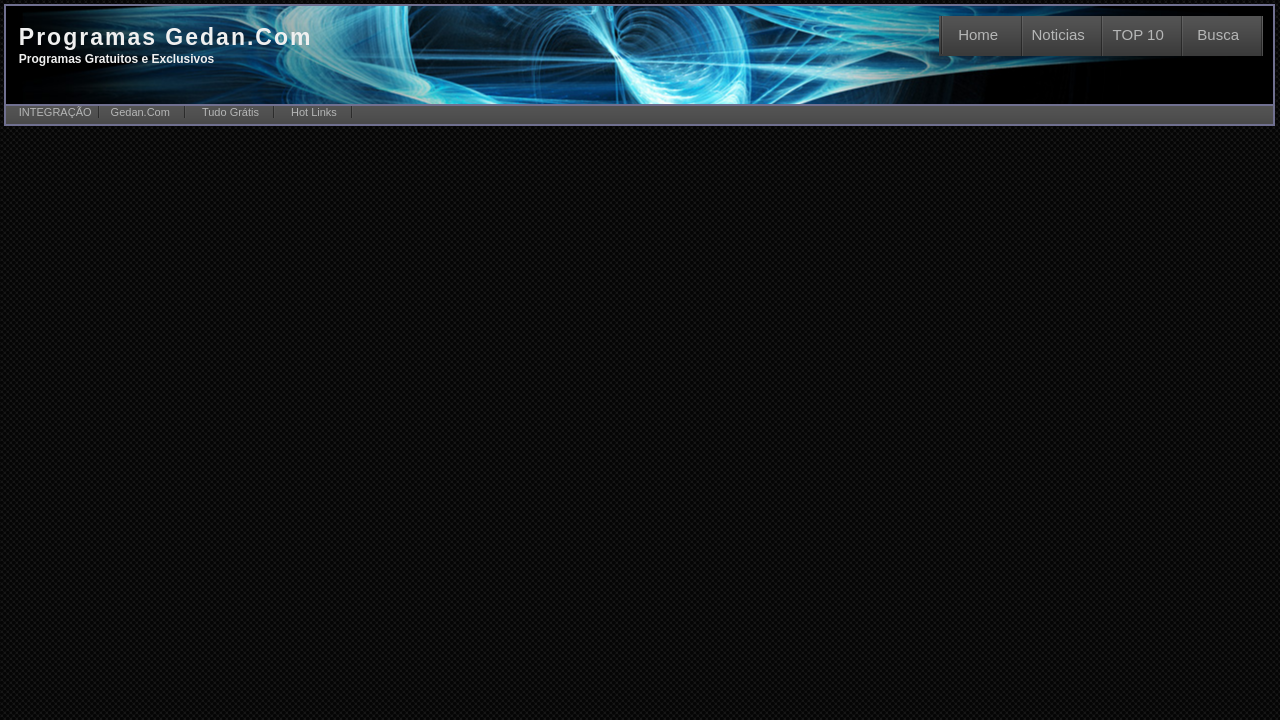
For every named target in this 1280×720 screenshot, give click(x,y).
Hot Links (314, 112)
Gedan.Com (140, 112)
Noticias (1058, 34)
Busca (1218, 34)
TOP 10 (1138, 34)
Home (978, 34)
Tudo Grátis (230, 112)
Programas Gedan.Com (166, 45)
